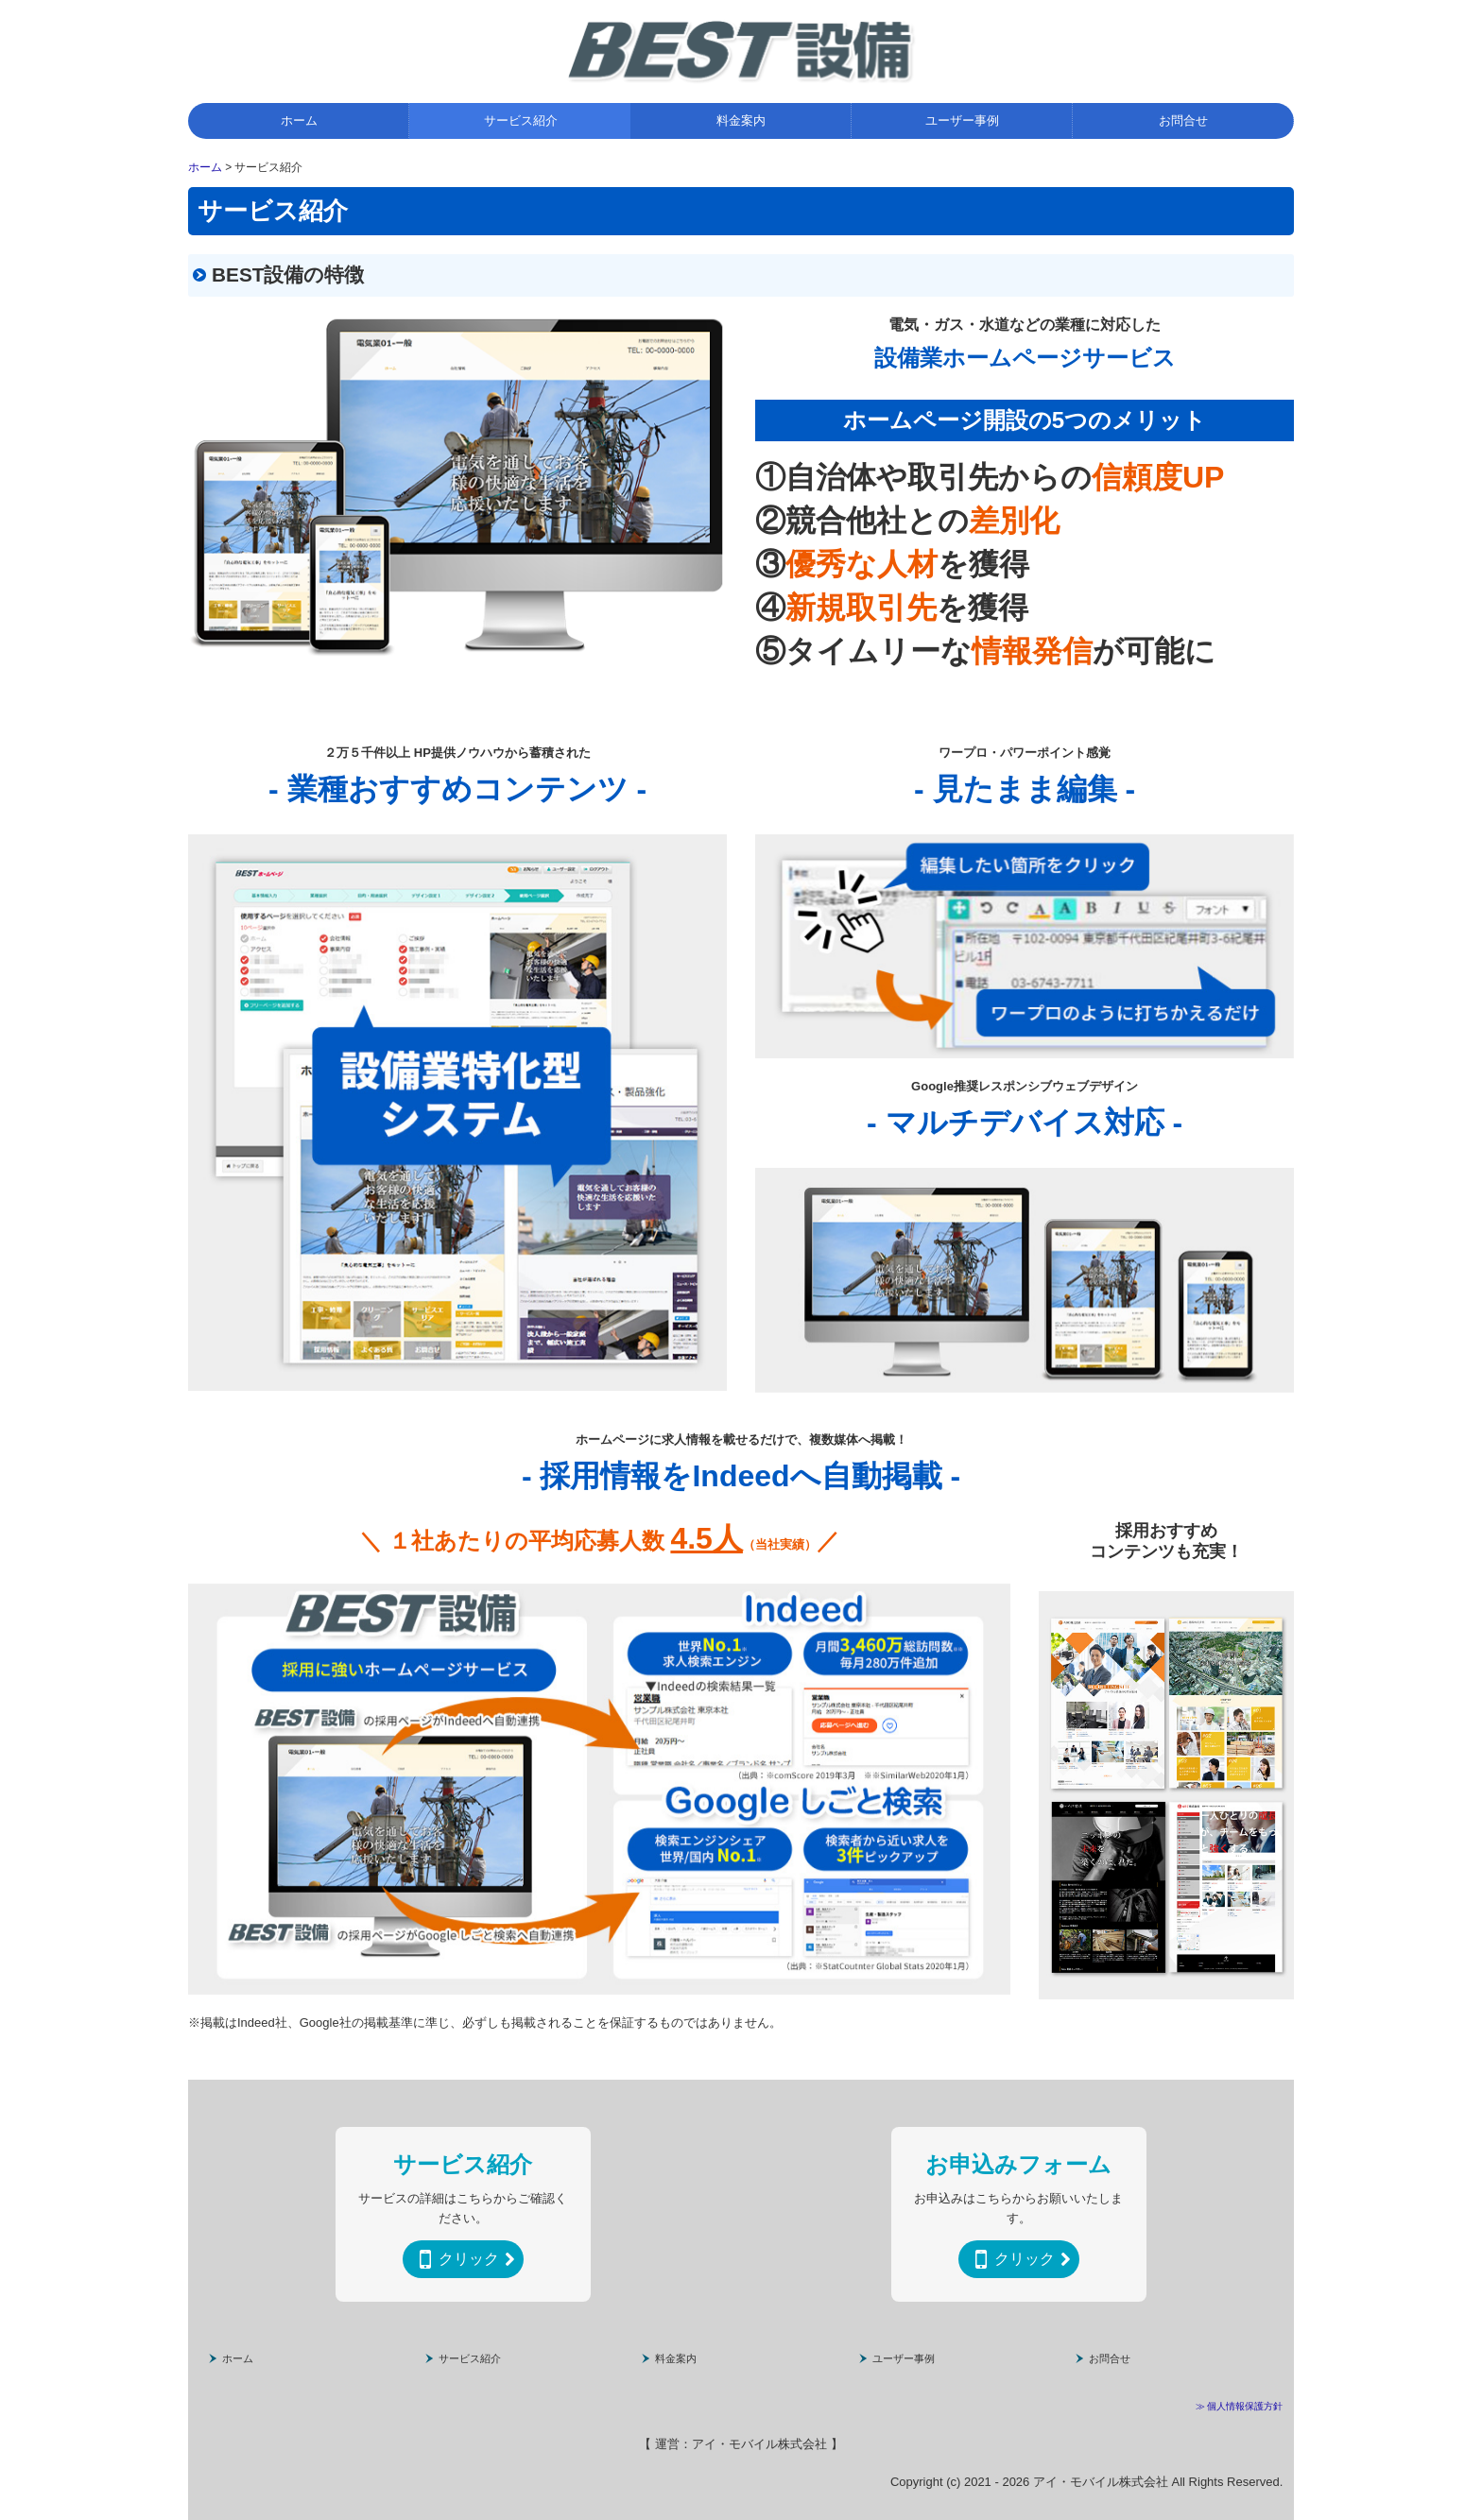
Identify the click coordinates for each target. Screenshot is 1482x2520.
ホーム (299, 120)
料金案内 (741, 120)
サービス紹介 (521, 120)
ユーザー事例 (962, 120)
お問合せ (1183, 120)
